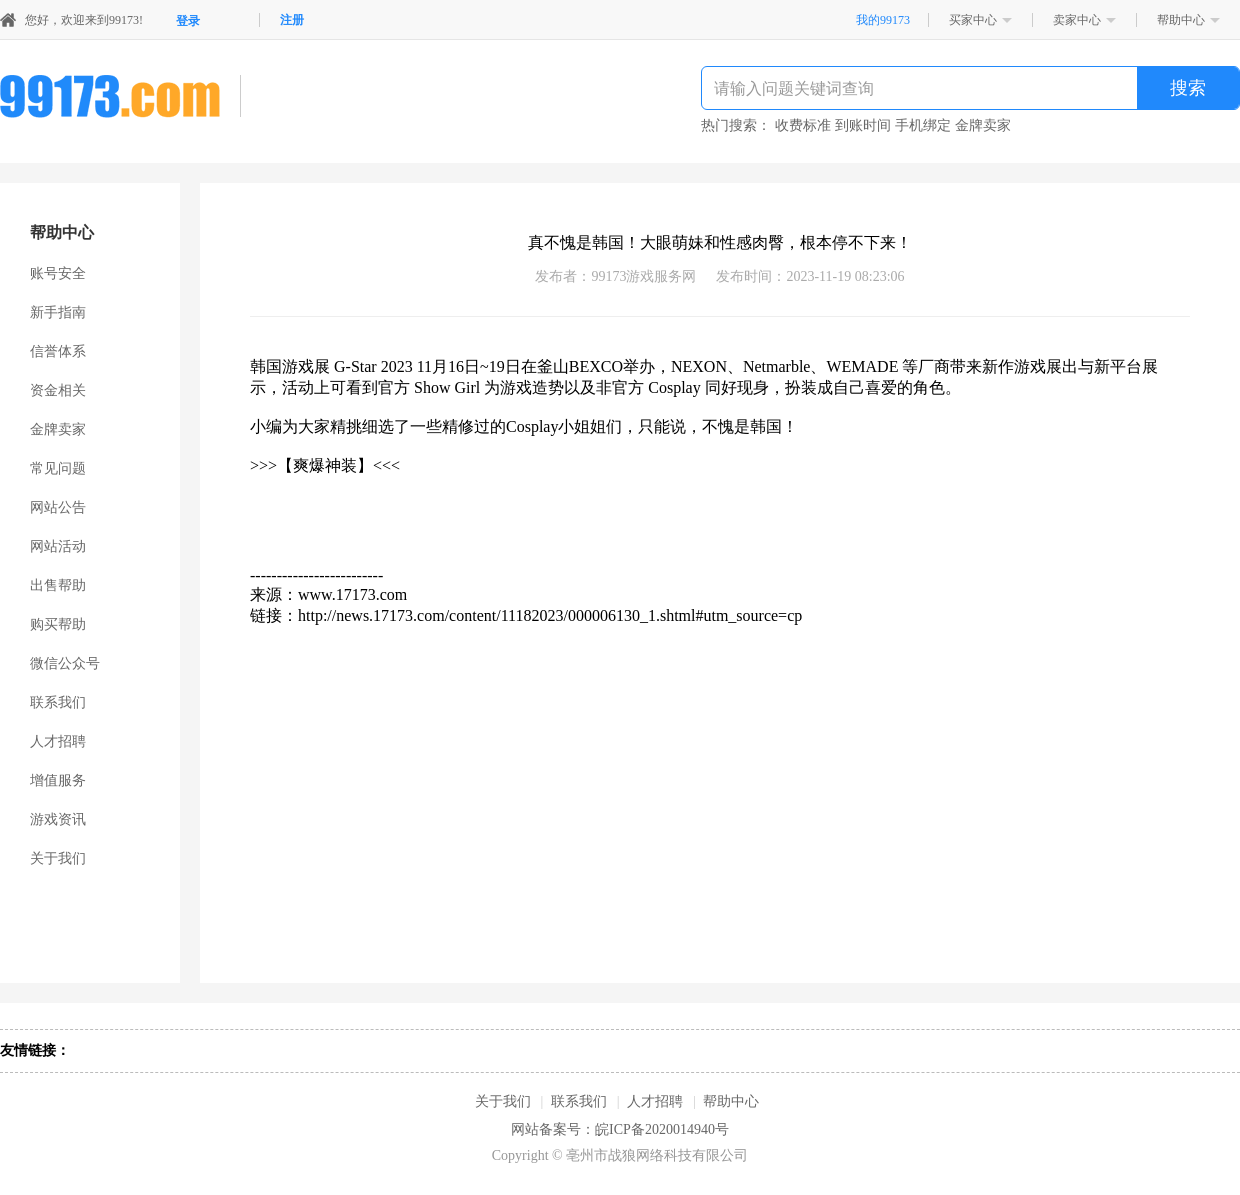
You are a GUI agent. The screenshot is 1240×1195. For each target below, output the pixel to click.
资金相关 (58, 390)
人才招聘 (58, 741)
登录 (188, 21)
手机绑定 (923, 125)
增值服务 (58, 780)
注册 (292, 20)
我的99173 (883, 20)
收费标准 (803, 125)
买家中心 (973, 20)
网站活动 (58, 546)
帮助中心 (1181, 20)
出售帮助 (58, 585)
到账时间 (863, 125)
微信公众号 (65, 663)
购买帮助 (58, 624)
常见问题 (58, 468)
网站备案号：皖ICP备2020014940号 (620, 1129)
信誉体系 (58, 351)
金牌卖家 (983, 125)
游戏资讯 (58, 819)
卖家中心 (1077, 20)
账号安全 (58, 273)
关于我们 (58, 858)
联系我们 (58, 702)
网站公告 (58, 507)
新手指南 (58, 312)
